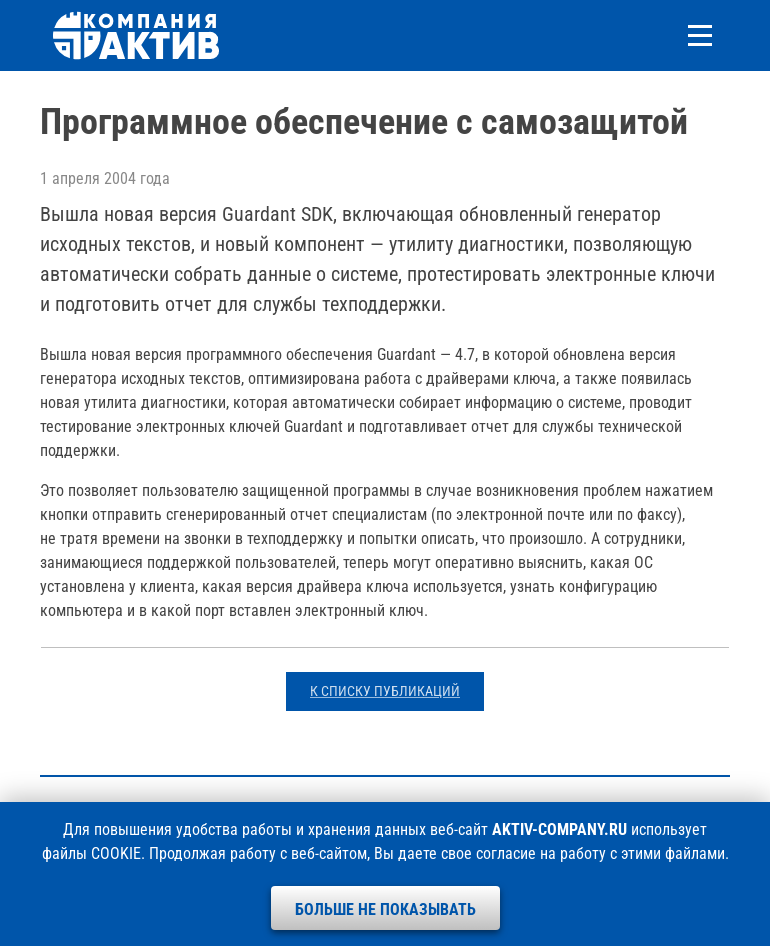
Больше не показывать (385, 909)
